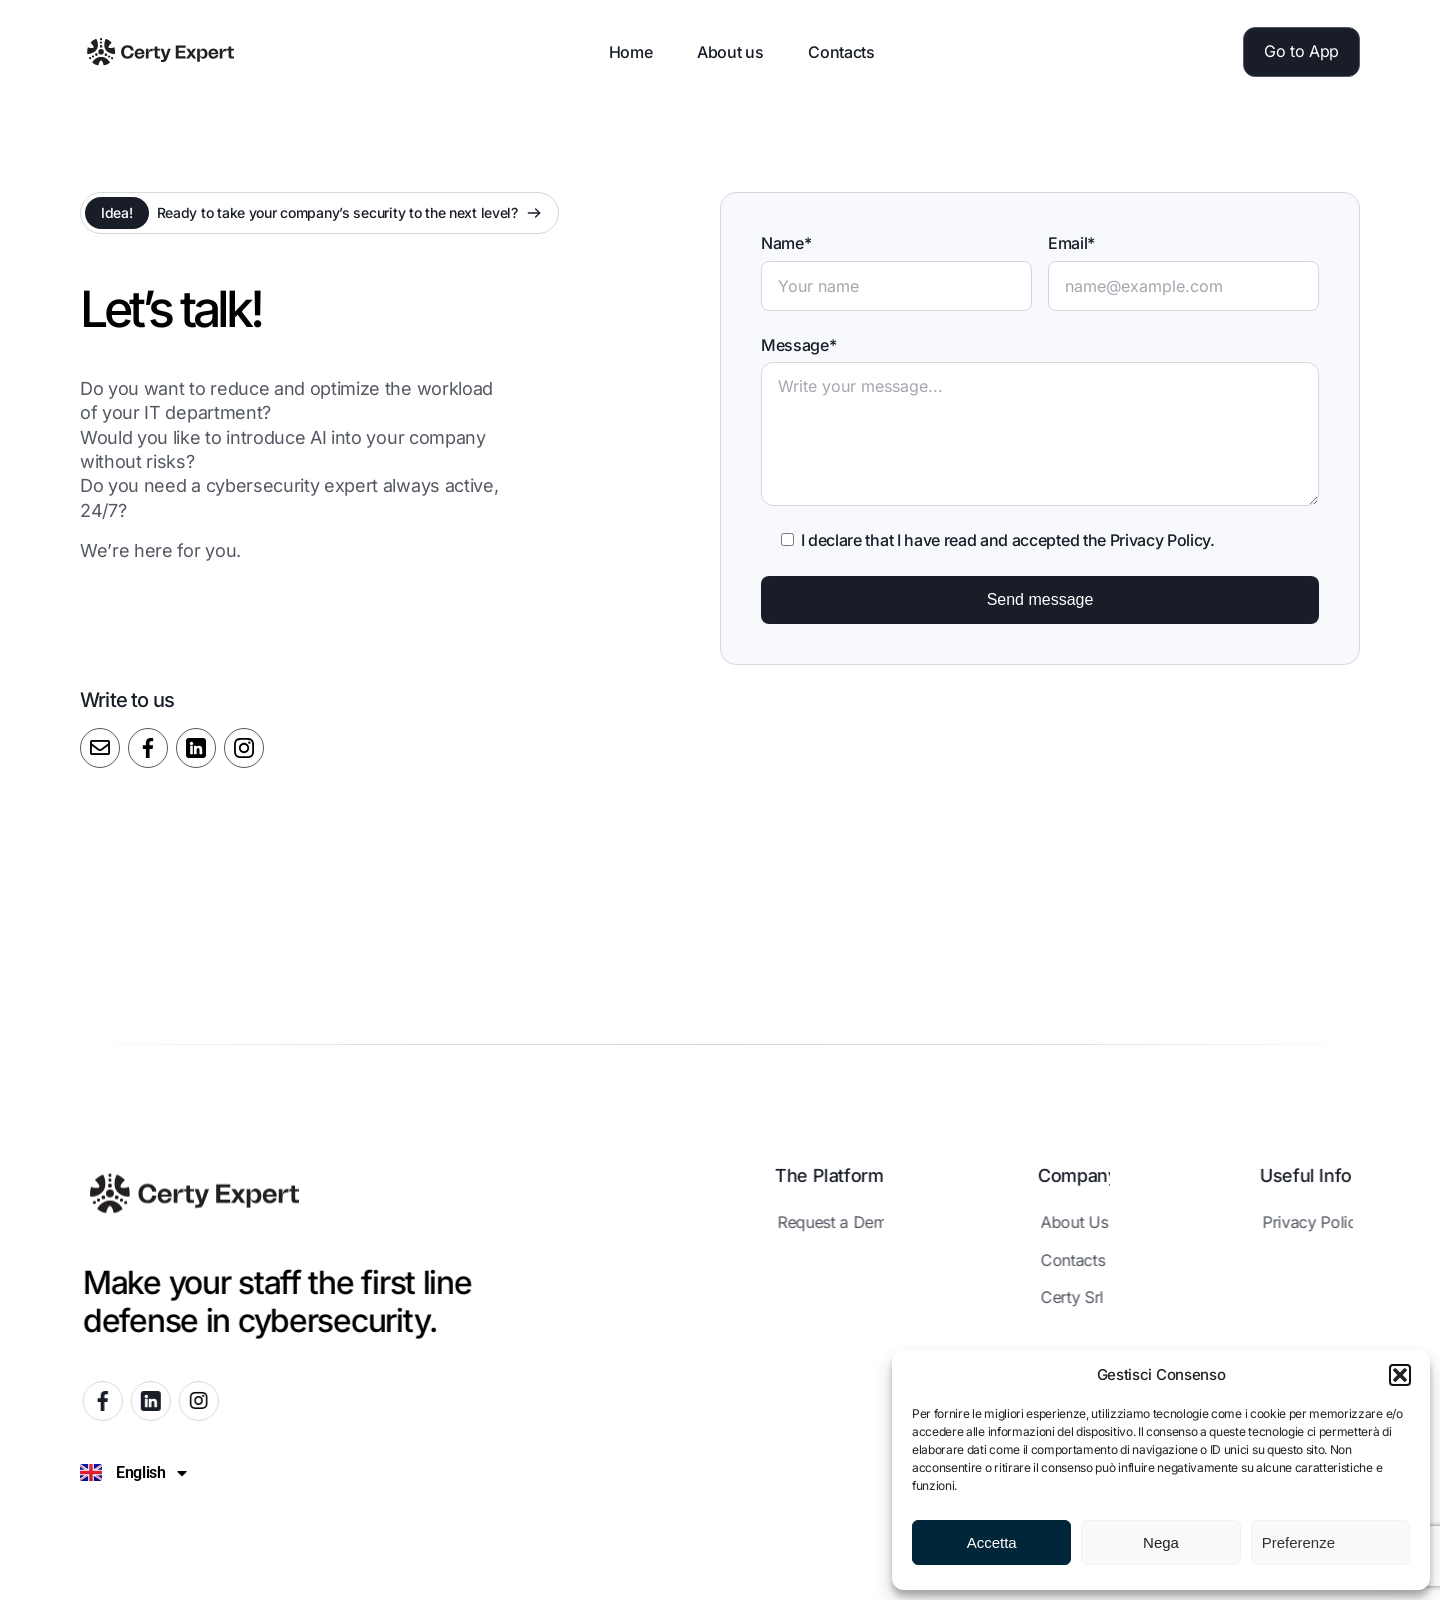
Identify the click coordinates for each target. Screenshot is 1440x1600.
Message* (798, 345)
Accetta (992, 1542)
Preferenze (1298, 1542)
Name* (786, 243)
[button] (1400, 1375)
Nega (1161, 1542)
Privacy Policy (1160, 540)
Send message (1040, 599)
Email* (1071, 243)
